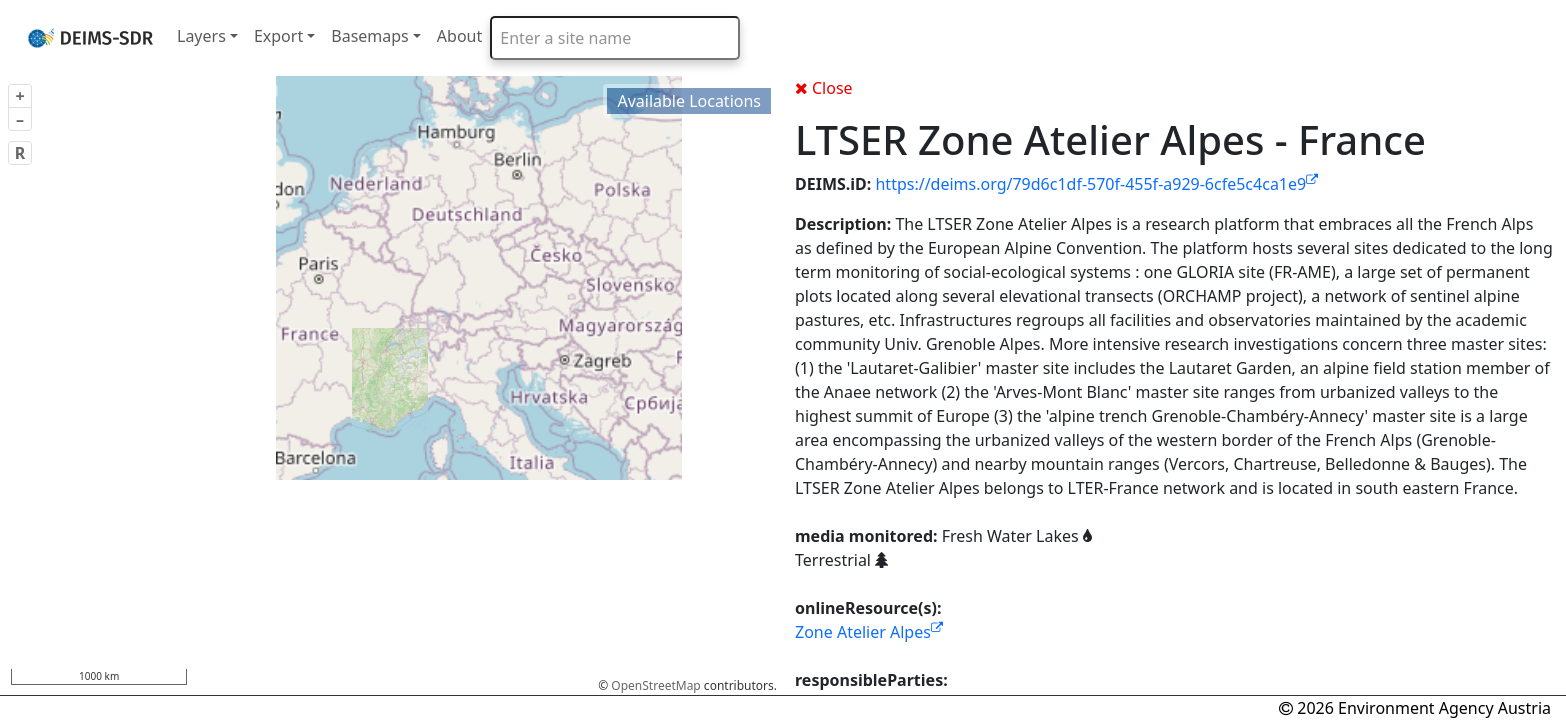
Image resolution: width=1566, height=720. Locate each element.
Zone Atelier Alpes (869, 632)
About (459, 36)
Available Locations (689, 101)
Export (278, 36)
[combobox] (615, 38)
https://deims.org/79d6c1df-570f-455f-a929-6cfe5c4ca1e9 (1096, 184)
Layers (201, 36)
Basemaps (370, 36)
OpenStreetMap (655, 685)
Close (824, 88)
